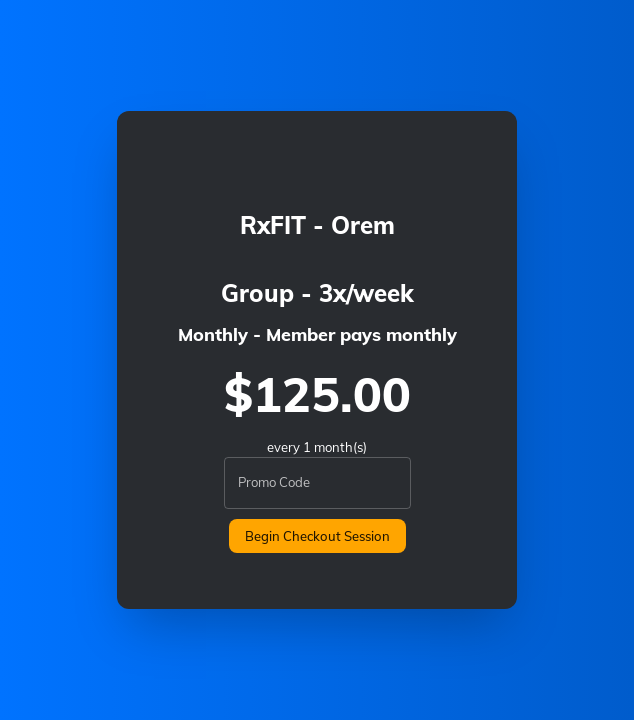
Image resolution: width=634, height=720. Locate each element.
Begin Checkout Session (317, 536)
